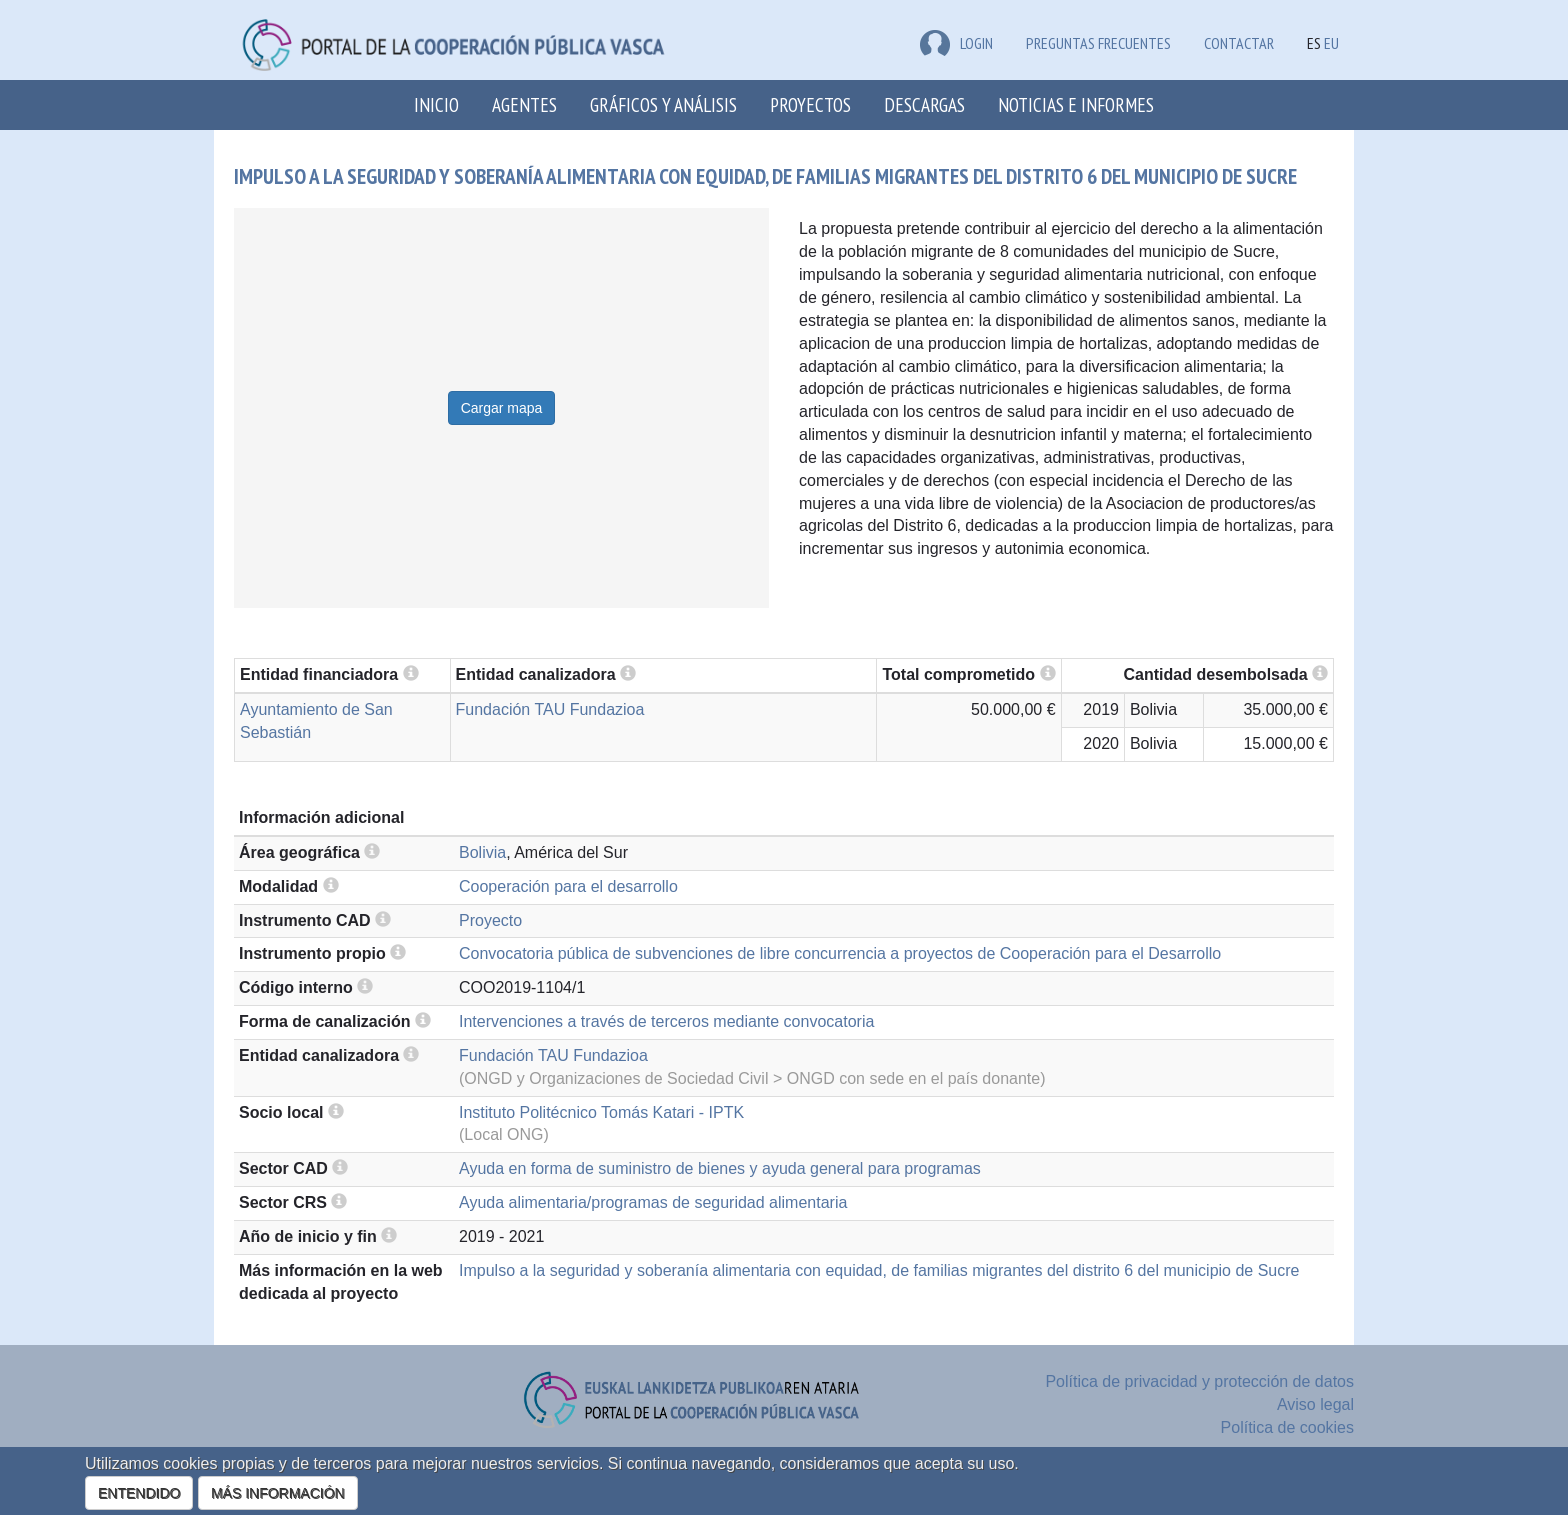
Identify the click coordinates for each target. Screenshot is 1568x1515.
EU (1331, 43)
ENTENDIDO (139, 1493)
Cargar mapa (502, 408)
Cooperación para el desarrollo (568, 886)
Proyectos (810, 104)
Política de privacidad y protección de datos (1199, 1381)
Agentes (524, 104)
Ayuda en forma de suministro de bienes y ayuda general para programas (720, 1168)
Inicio (436, 104)
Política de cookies (1287, 1427)
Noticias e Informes (1076, 104)
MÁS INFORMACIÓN (278, 1493)
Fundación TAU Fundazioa (550, 709)
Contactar (1239, 43)
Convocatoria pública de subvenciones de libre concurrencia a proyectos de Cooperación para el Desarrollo (840, 953)
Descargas (924, 104)
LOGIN (956, 43)
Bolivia (482, 852)
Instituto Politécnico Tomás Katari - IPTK (601, 1112)
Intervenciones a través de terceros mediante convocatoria (666, 1021)
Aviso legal (1315, 1404)
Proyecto (490, 920)
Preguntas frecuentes (1098, 43)
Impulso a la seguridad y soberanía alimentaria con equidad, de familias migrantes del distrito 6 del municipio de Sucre (879, 1270)
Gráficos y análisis (663, 104)
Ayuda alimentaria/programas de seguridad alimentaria (653, 1202)
